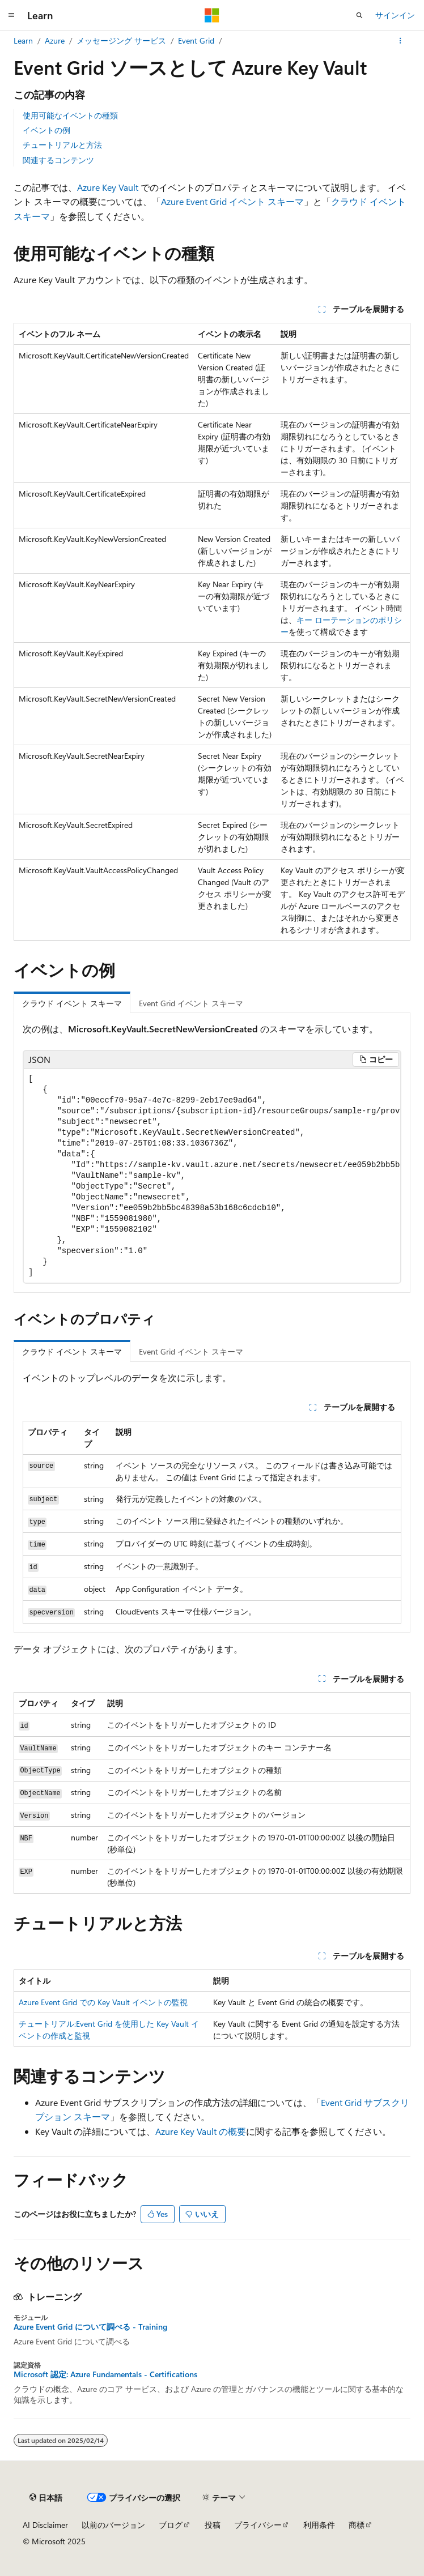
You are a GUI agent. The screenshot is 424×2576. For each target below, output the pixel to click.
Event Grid (196, 40)
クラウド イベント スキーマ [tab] (72, 1003)
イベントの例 (46, 130)
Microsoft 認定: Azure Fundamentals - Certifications (105, 2374)
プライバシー (258, 2524)
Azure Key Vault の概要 (200, 2131)
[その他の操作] (400, 41)
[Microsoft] (212, 15)
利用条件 (319, 2524)
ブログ (171, 2524)
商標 (356, 2524)
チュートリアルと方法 (62, 144)
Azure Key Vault (107, 187)
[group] (212, 1176)
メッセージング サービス (121, 40)
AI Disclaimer (45, 2524)
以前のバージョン (113, 2524)
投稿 (213, 2524)
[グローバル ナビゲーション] (11, 15)
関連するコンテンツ (58, 160)
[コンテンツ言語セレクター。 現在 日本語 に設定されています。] (46, 2497)
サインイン (395, 15)
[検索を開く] (359, 15)
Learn (23, 40)
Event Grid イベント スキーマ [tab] (191, 1003)
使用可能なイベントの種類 (70, 115)
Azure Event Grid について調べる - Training (90, 2327)
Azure (55, 40)
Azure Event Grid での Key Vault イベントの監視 (103, 2002)
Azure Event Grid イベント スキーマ (232, 201)
